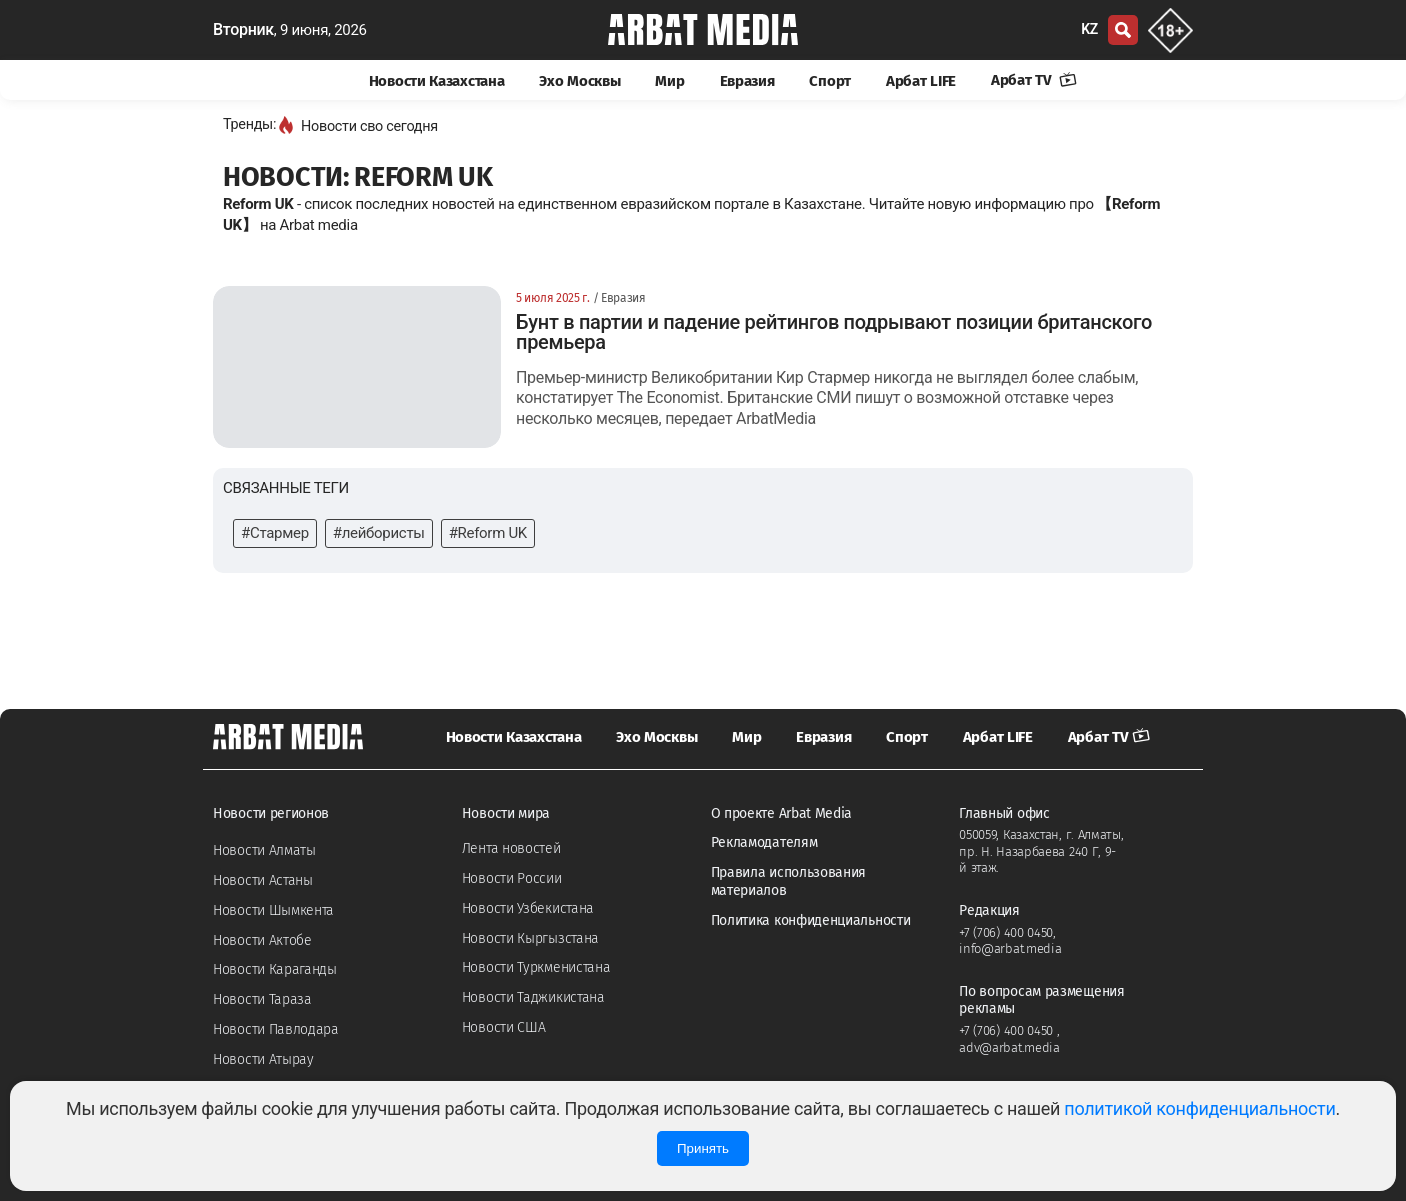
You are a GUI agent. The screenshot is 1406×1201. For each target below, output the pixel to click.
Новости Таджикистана (533, 997)
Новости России (512, 878)
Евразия (747, 81)
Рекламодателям (764, 842)
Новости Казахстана (437, 81)
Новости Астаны (263, 880)
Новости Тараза (262, 999)
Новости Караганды (275, 969)
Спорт (830, 81)
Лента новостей (511, 848)
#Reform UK (488, 533)
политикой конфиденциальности (1199, 1108)
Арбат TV (1034, 80)
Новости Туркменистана (536, 967)
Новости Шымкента (273, 910)
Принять (703, 1148)
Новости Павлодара (276, 1029)
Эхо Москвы (579, 81)
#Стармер (275, 533)
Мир (669, 81)
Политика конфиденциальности (811, 920)
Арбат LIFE (921, 81)
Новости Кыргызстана (530, 938)
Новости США (504, 1027)
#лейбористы (379, 533)
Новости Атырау (263, 1059)
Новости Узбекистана (528, 908)
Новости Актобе (262, 940)
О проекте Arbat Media (782, 813)
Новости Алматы (264, 850)
